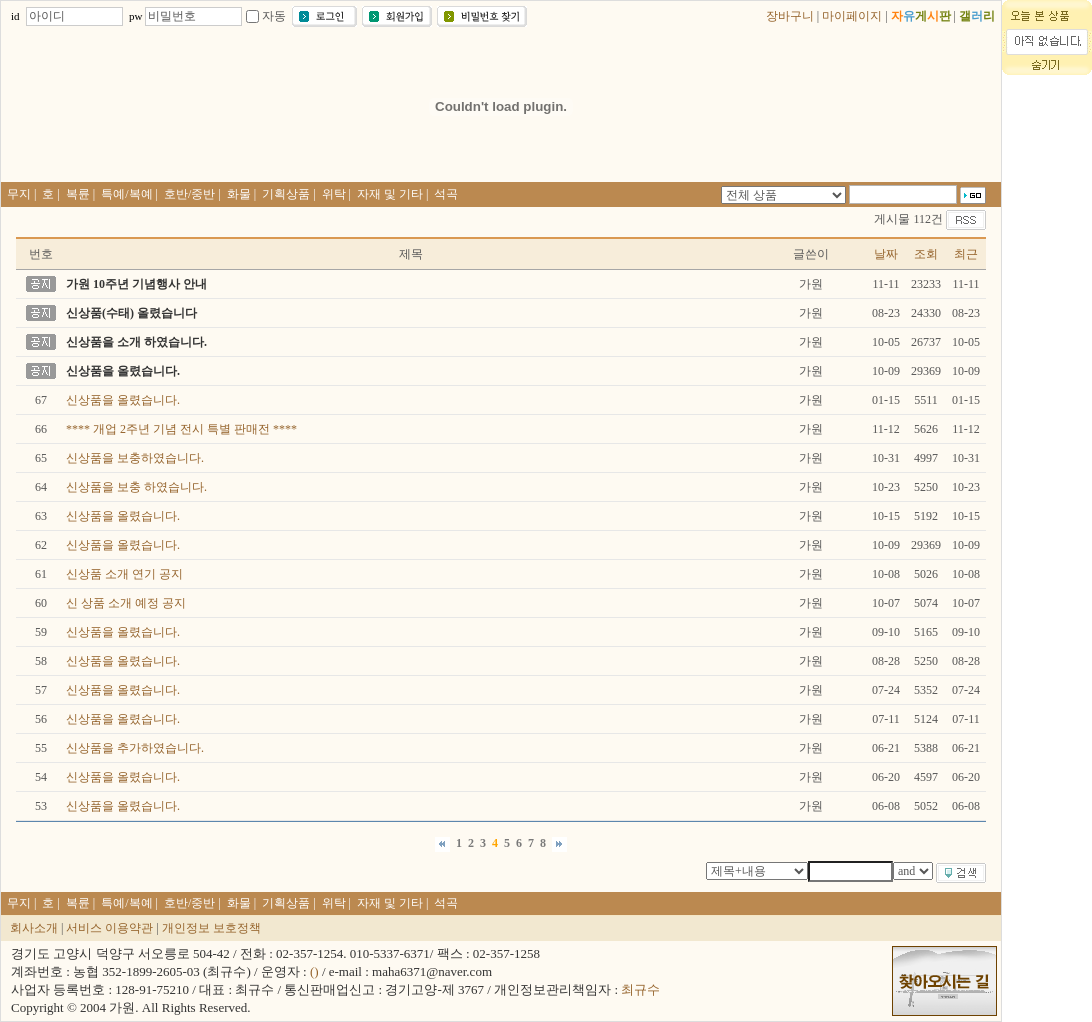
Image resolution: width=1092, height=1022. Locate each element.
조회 (926, 254)
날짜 (886, 254)
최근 (966, 254)
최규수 (640, 989)
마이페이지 (852, 16)
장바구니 (790, 16)
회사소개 (34, 928)
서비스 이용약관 (109, 928)
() (314, 971)
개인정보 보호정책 (211, 928)
